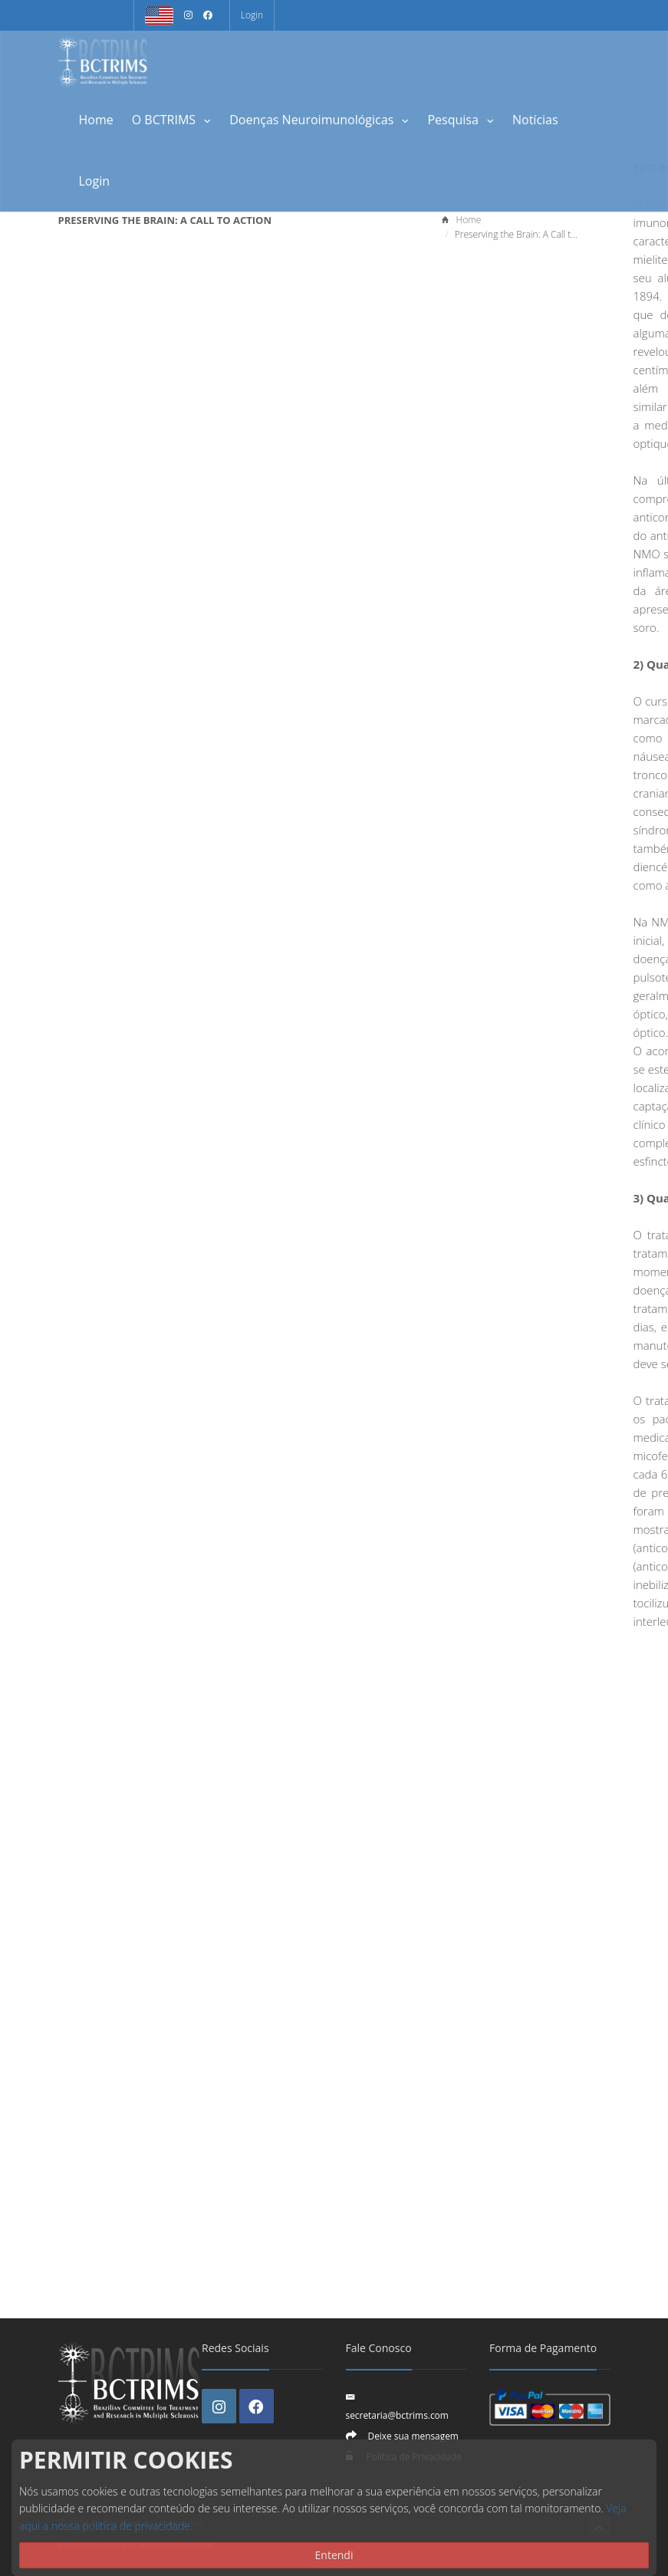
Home (96, 119)
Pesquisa (460, 119)
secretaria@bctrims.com (397, 2415)
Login (252, 14)
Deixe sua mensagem (413, 2436)
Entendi (334, 2555)
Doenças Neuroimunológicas (319, 119)
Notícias (535, 119)
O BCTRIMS (172, 119)
